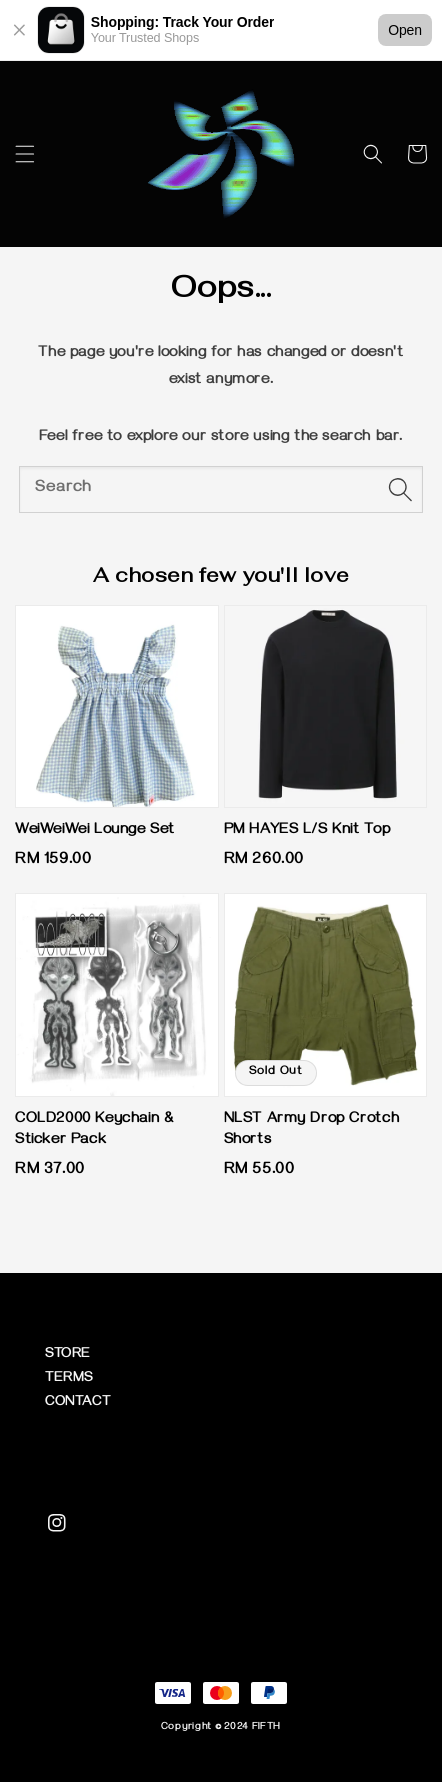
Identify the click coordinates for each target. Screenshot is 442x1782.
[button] (25, 154)
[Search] (400, 489)
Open (405, 30)
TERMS (69, 1379)
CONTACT (77, 1403)
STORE (68, 1355)
